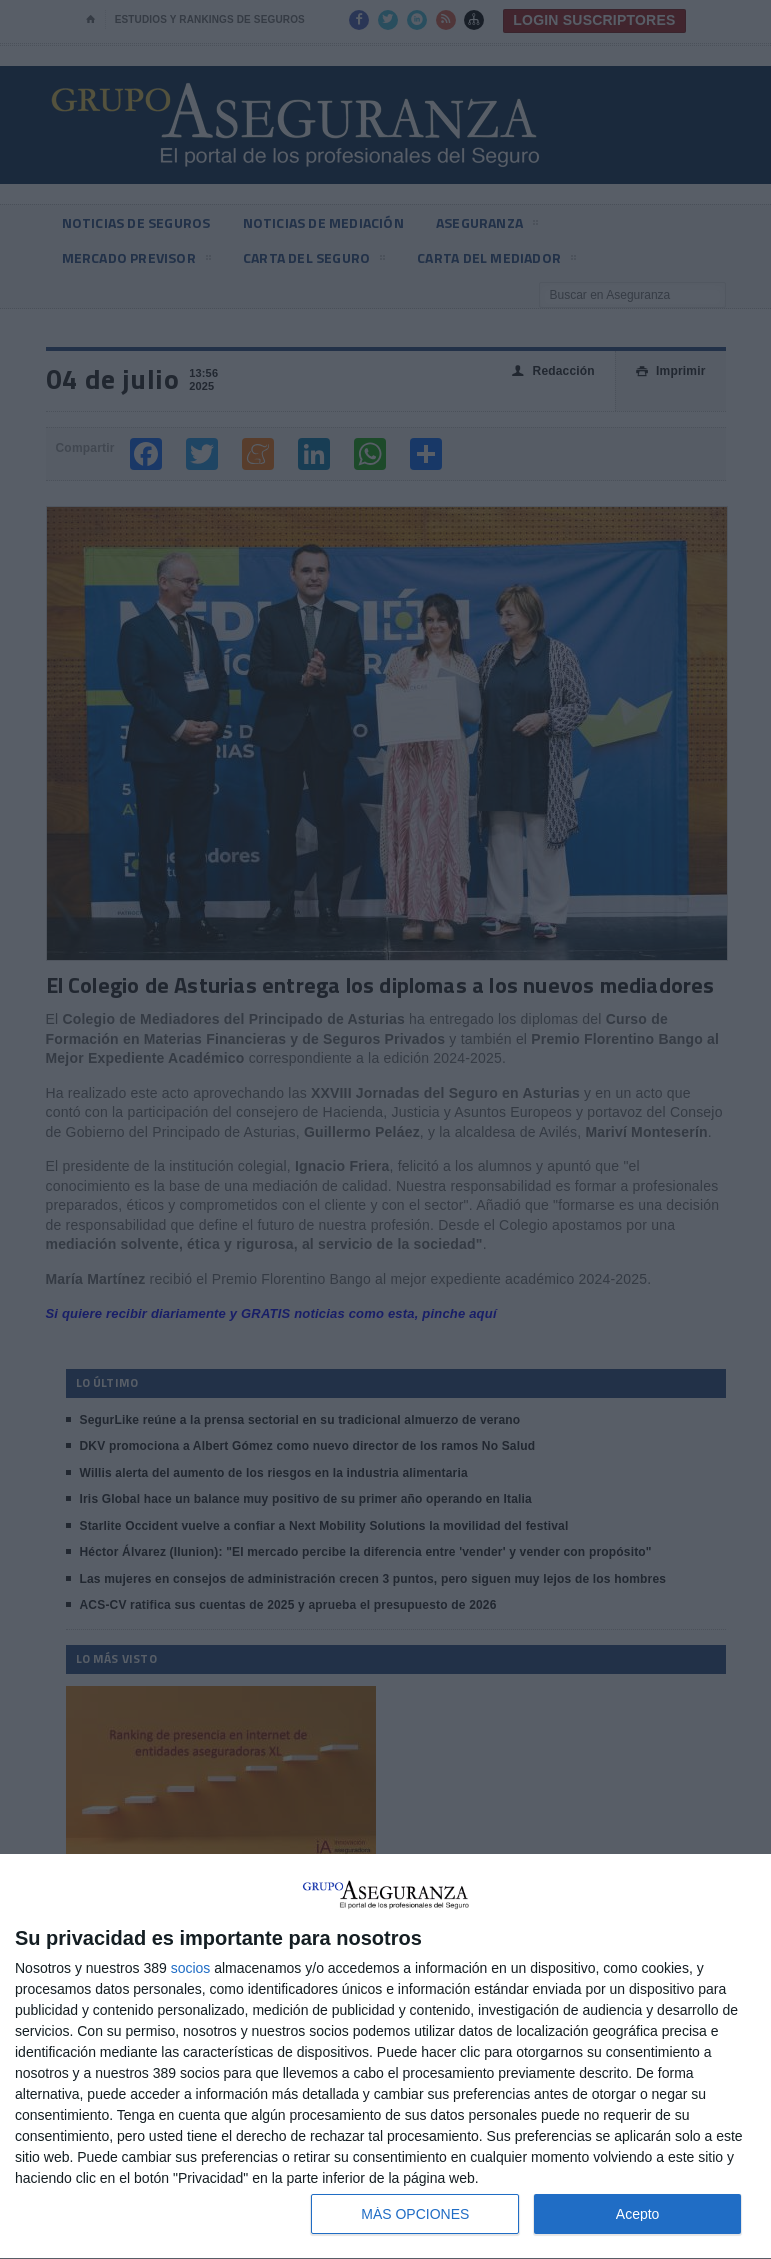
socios (191, 1968)
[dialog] (385, 2057)
